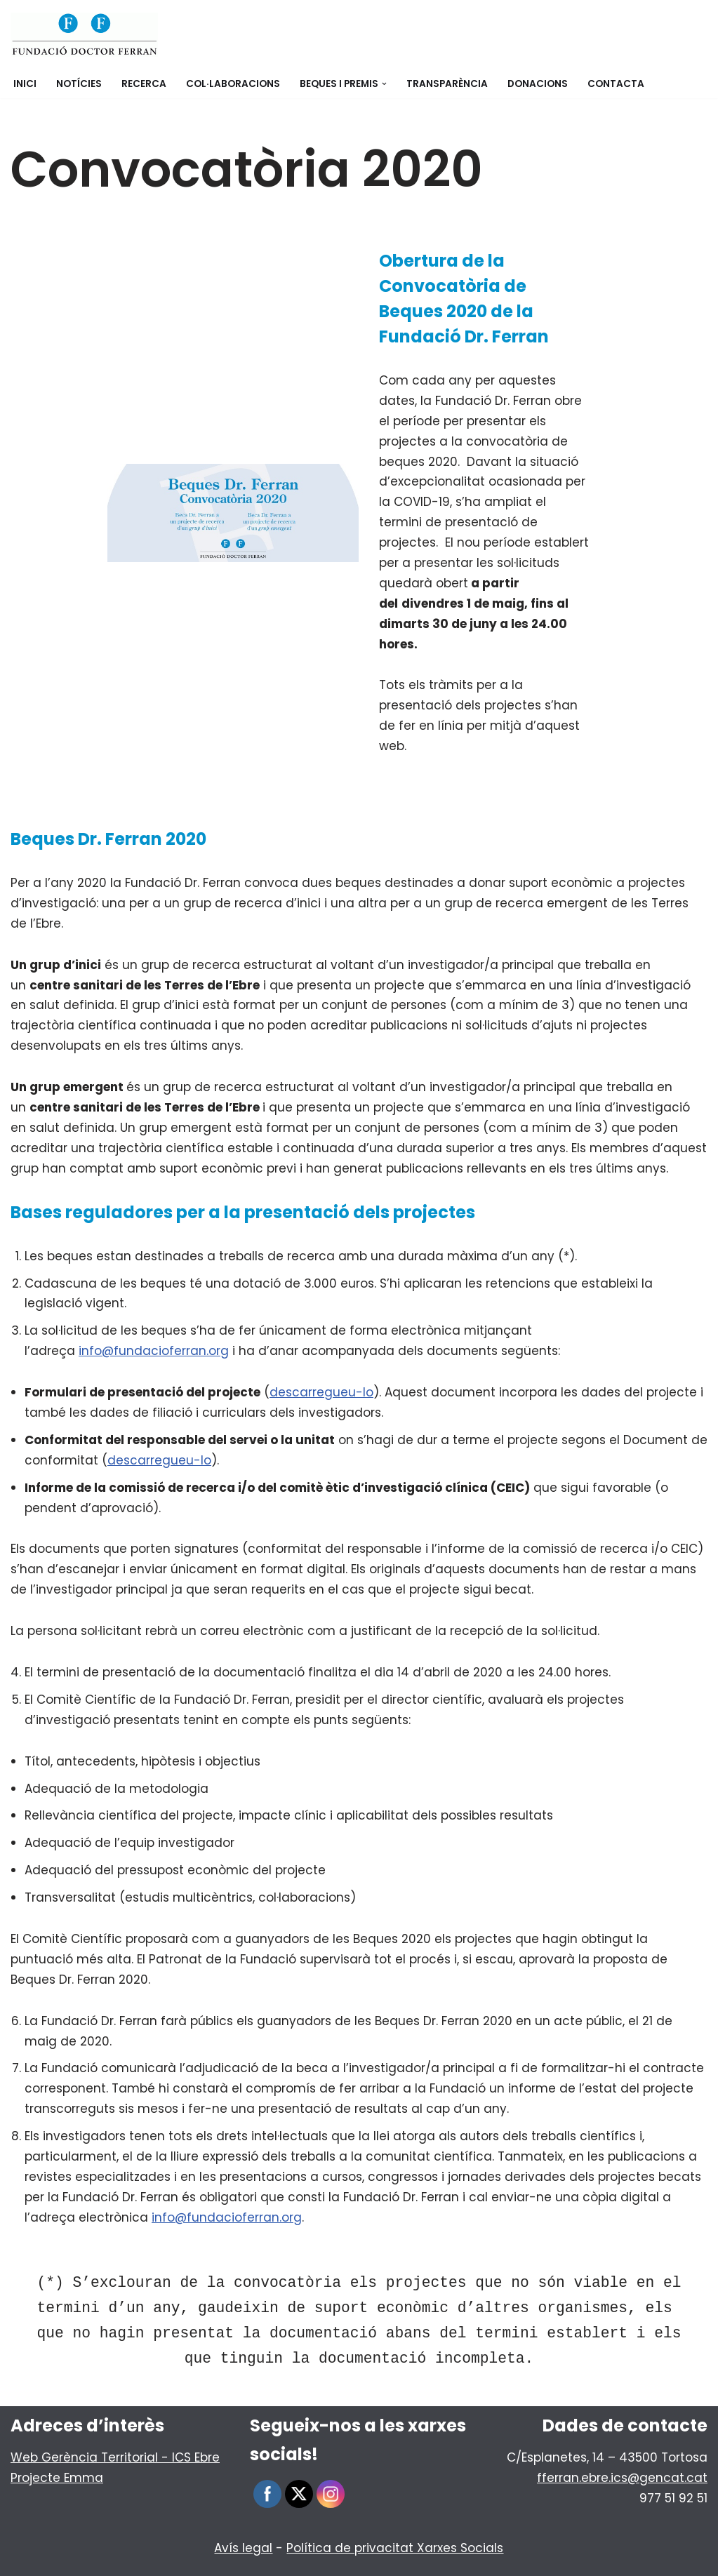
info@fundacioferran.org (154, 1350)
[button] (384, 83)
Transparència (447, 84)
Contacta (615, 84)
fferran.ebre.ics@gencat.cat (622, 2477)
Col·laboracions (233, 84)
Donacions (537, 84)
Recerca (143, 84)
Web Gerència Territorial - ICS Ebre (115, 2457)
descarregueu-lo (321, 1392)
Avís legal (243, 2548)
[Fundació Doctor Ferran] (84, 35)
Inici (24, 84)
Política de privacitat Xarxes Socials (394, 2548)
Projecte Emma (57, 2477)
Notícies (79, 84)
